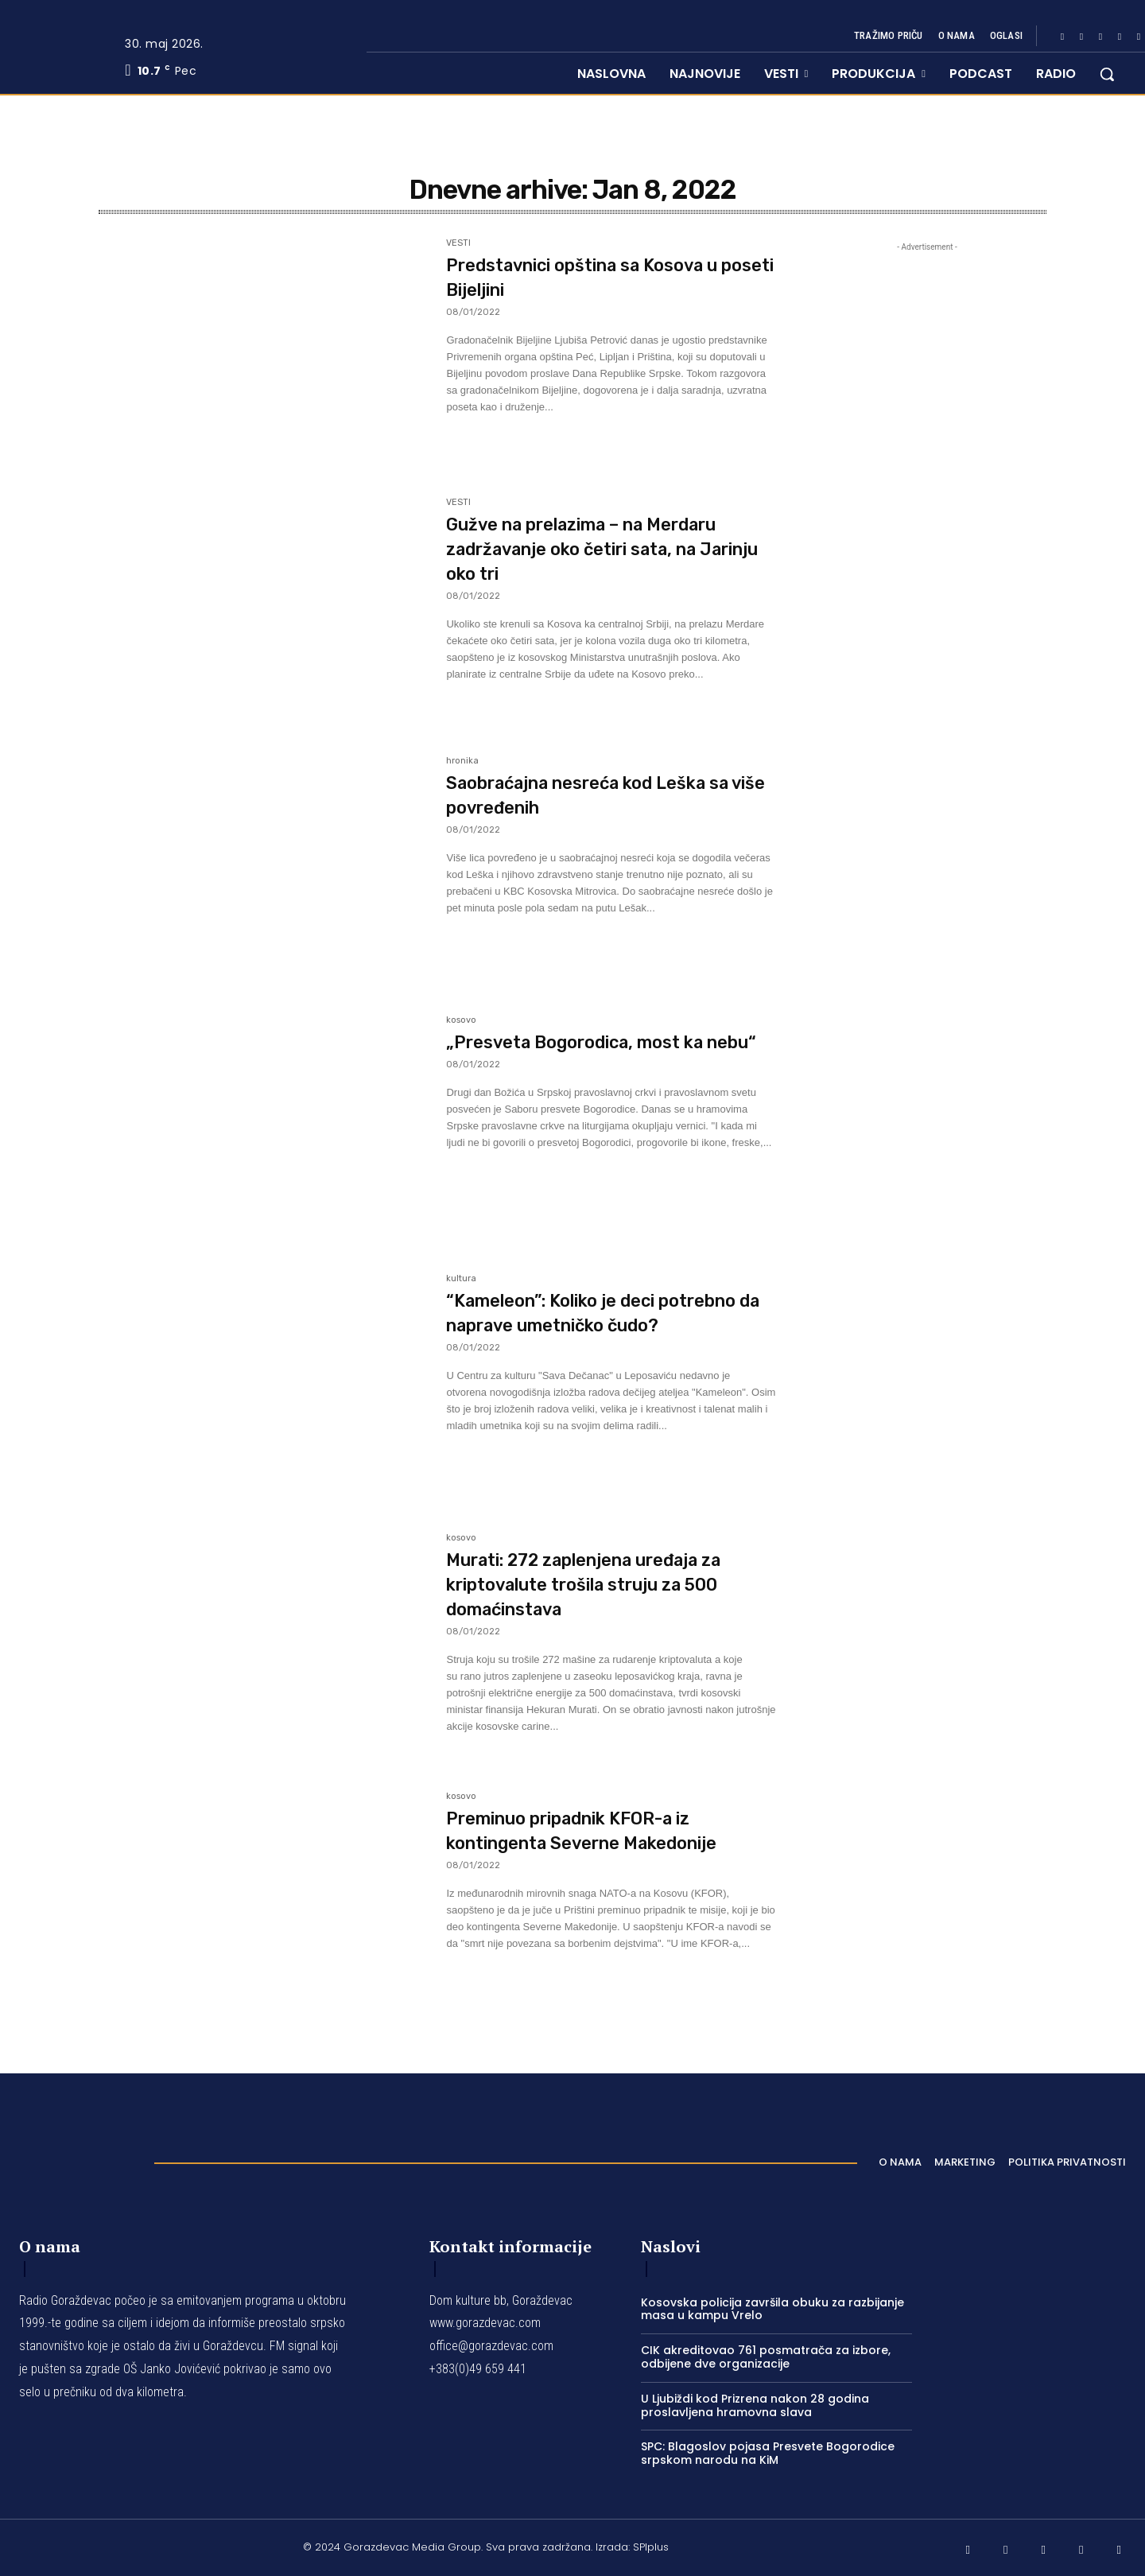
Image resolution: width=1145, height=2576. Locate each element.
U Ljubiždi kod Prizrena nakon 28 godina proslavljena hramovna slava (755, 2405)
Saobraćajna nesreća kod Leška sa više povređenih (604, 794)
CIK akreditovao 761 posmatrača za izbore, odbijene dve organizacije (766, 2357)
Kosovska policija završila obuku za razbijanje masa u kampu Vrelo (772, 2309)
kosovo (461, 1020)
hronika (462, 761)
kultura (461, 1279)
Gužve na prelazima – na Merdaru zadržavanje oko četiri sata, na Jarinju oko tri (602, 548)
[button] (1107, 74)
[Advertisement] (927, 665)
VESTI (458, 243)
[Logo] (78, 2158)
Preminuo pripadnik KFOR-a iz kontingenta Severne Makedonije (596, 1842)
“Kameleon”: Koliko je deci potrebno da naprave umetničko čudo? (608, 1325)
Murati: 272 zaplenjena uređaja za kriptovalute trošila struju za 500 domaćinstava (604, 1584)
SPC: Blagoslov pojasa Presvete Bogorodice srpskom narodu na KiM (768, 2453)
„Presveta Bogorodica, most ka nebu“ (600, 1053)
